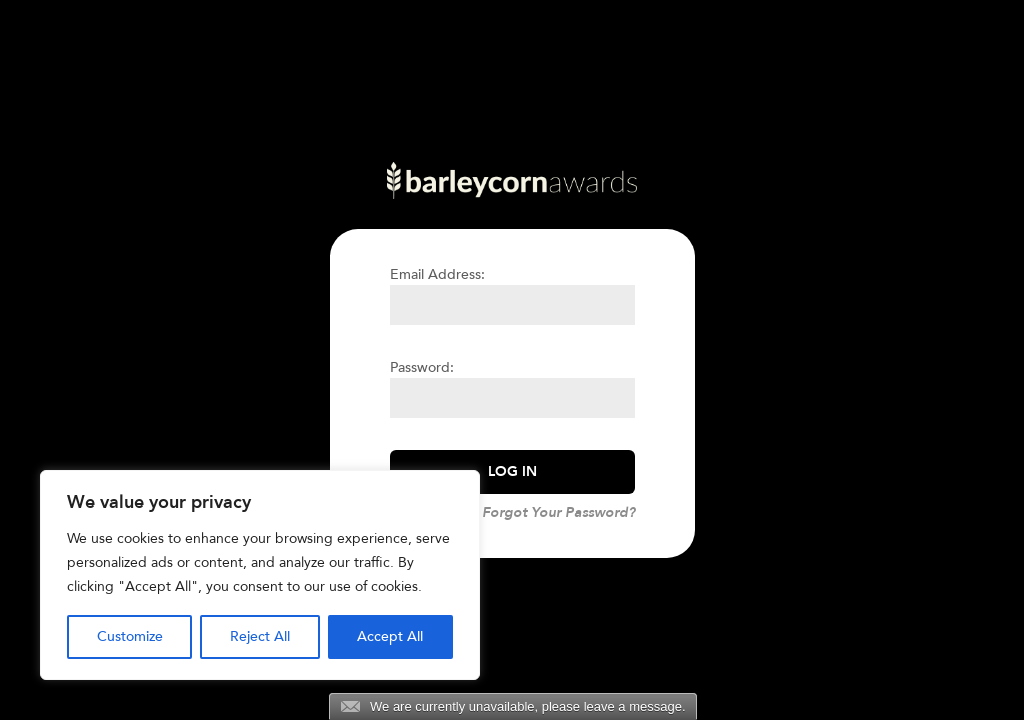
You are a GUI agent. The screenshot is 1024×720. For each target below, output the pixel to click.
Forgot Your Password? (558, 512)
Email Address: (437, 274)
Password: (422, 367)
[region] (260, 575)
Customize (130, 636)
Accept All (390, 636)
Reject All (260, 636)
